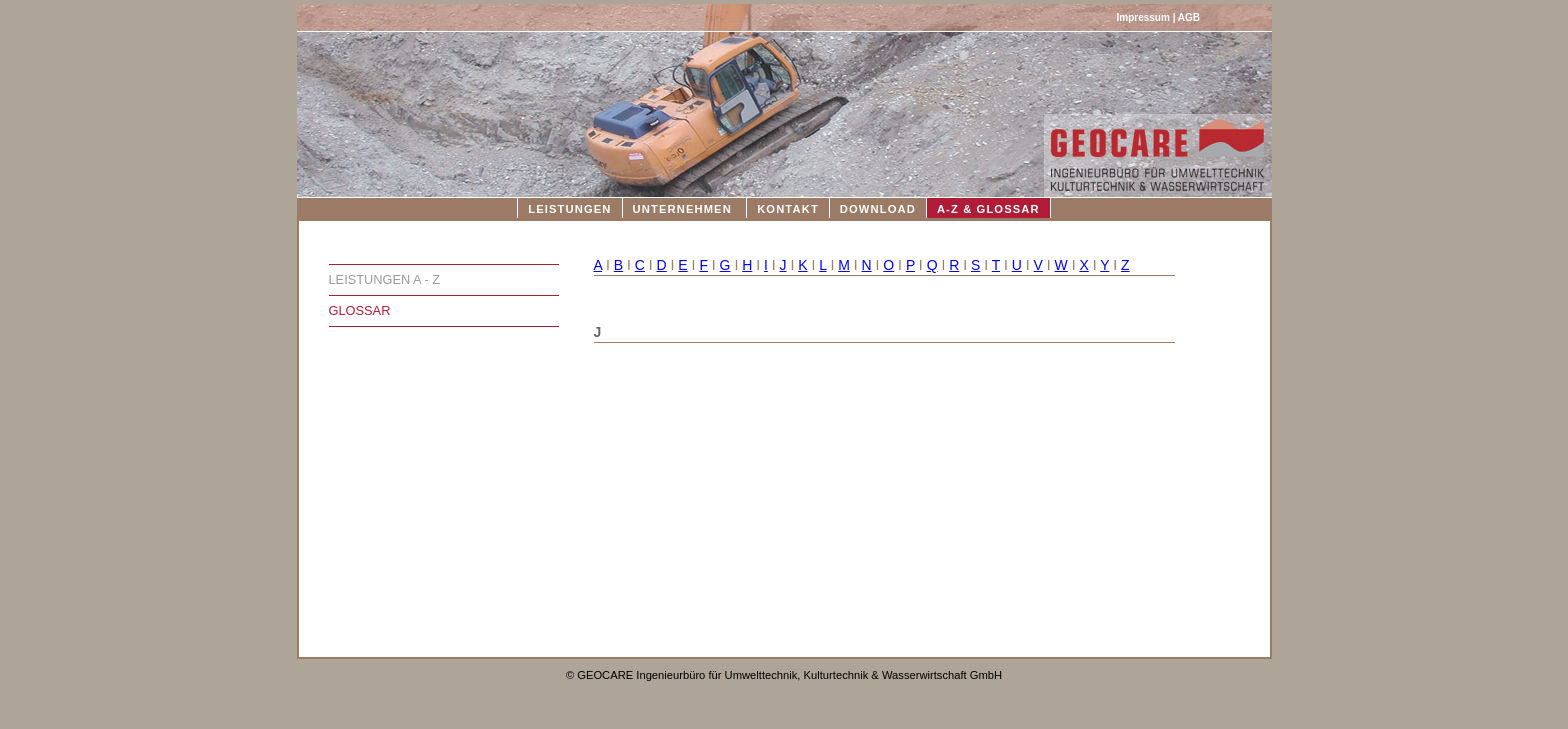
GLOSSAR (360, 310)
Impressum (1143, 17)
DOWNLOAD (878, 209)
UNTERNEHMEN (682, 209)
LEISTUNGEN (569, 209)
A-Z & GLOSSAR (988, 209)
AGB (1189, 17)
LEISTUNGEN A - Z (385, 279)
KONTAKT (788, 209)
